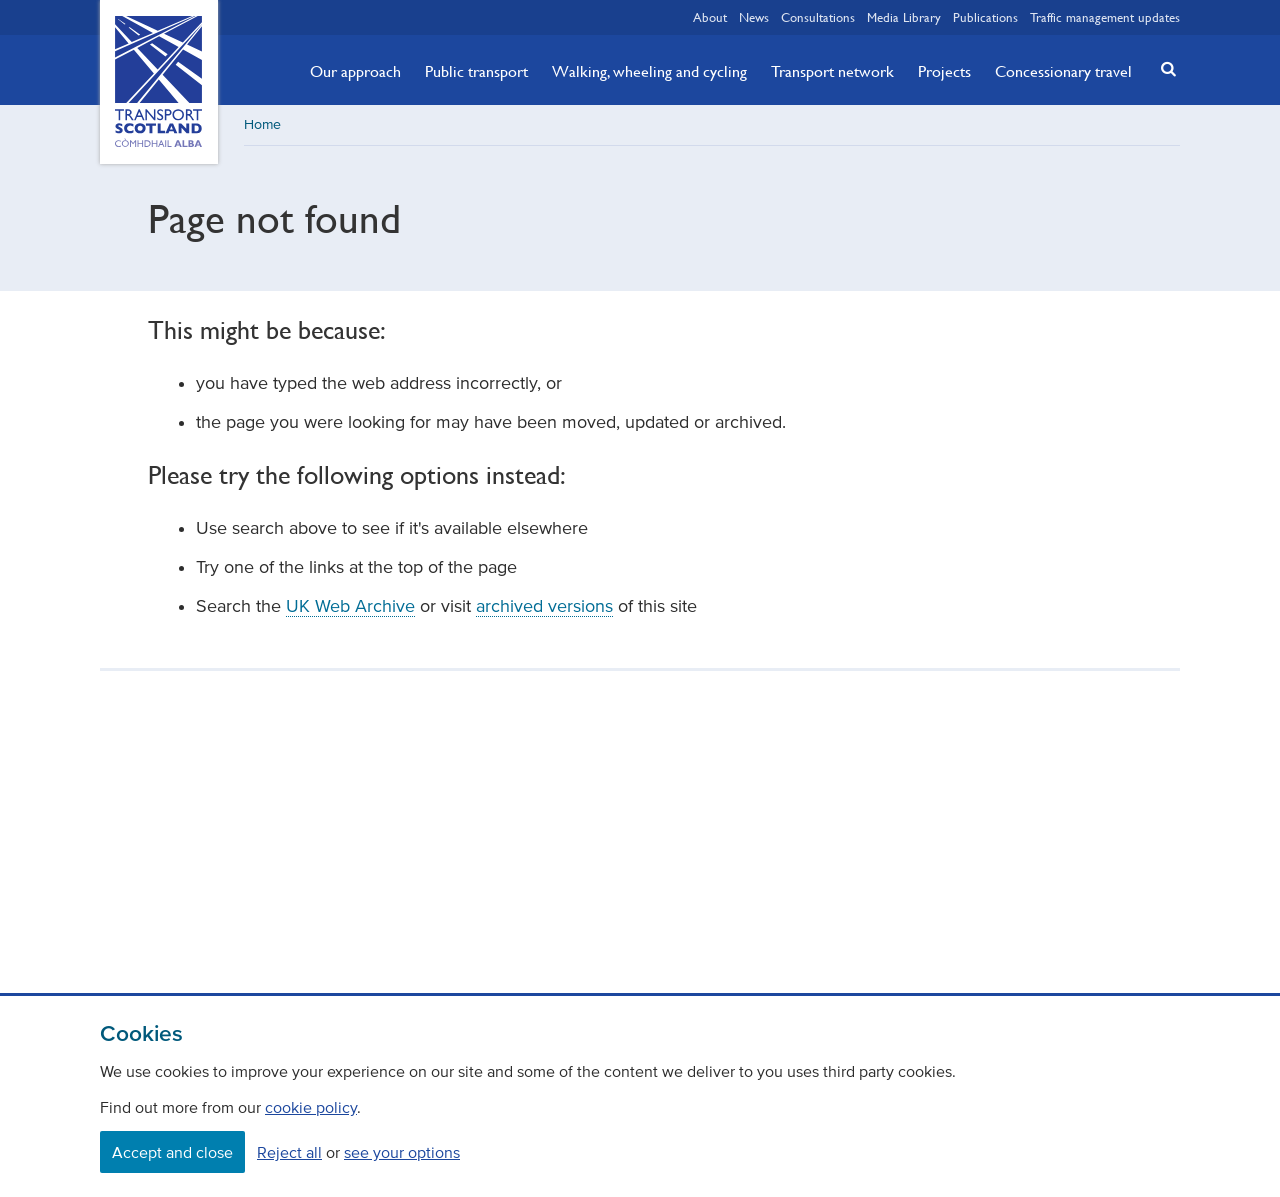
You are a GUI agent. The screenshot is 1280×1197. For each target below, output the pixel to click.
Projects (944, 71)
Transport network (832, 71)
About (710, 17)
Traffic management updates (1105, 17)
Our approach (355, 71)
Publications (985, 17)
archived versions (544, 606)
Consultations (818, 17)
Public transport (476, 71)
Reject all (289, 1152)
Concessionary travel (1063, 71)
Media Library (904, 17)
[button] (1163, 68)
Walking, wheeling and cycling (649, 71)
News (754, 17)
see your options (402, 1152)
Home (262, 124)
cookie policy (311, 1107)
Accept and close (172, 1152)
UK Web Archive (350, 606)
